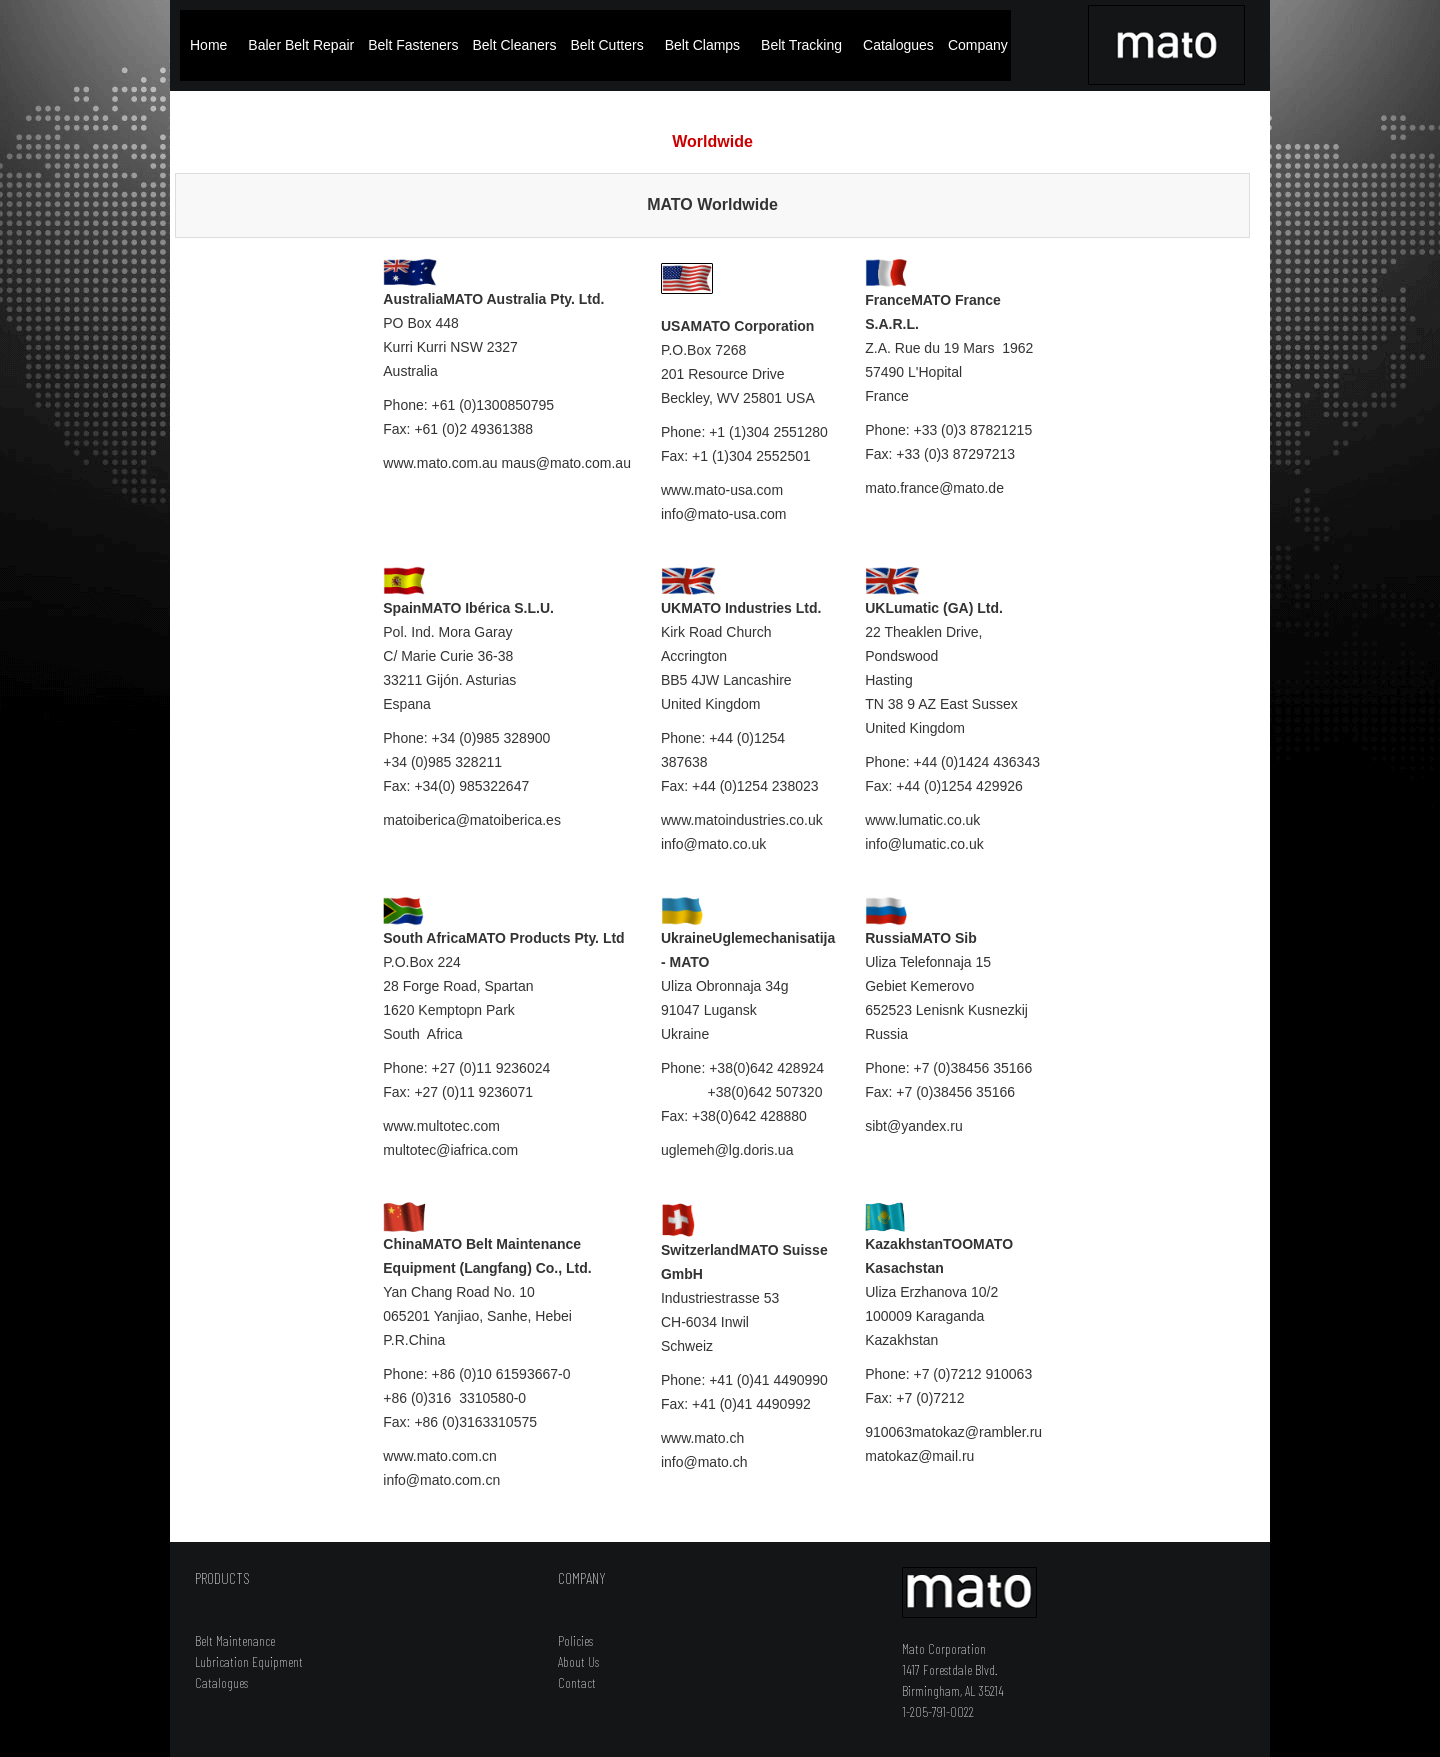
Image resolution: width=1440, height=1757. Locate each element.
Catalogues (898, 45)
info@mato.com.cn (441, 1480)
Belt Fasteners (413, 45)
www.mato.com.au (440, 463)
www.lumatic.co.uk (922, 820)
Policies (575, 1640)
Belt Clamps (702, 45)
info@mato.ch (704, 1462)
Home (208, 45)
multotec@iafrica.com (450, 1150)
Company (978, 45)
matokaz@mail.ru (919, 1456)
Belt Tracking (801, 45)
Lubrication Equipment (249, 1661)
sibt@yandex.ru (913, 1126)
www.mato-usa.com (722, 490)
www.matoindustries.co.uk (742, 820)
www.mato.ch (702, 1438)
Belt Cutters (607, 45)
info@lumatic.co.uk (924, 844)
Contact (577, 1682)
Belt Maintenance (235, 1640)
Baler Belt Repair (301, 45)
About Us (578, 1661)
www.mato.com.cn (440, 1456)
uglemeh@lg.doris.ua (727, 1150)
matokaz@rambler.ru (977, 1432)
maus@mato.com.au (566, 463)
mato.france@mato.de (934, 488)
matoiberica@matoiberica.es (472, 820)
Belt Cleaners (514, 45)
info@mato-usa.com (723, 514)
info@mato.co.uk (713, 844)
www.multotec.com (441, 1126)
